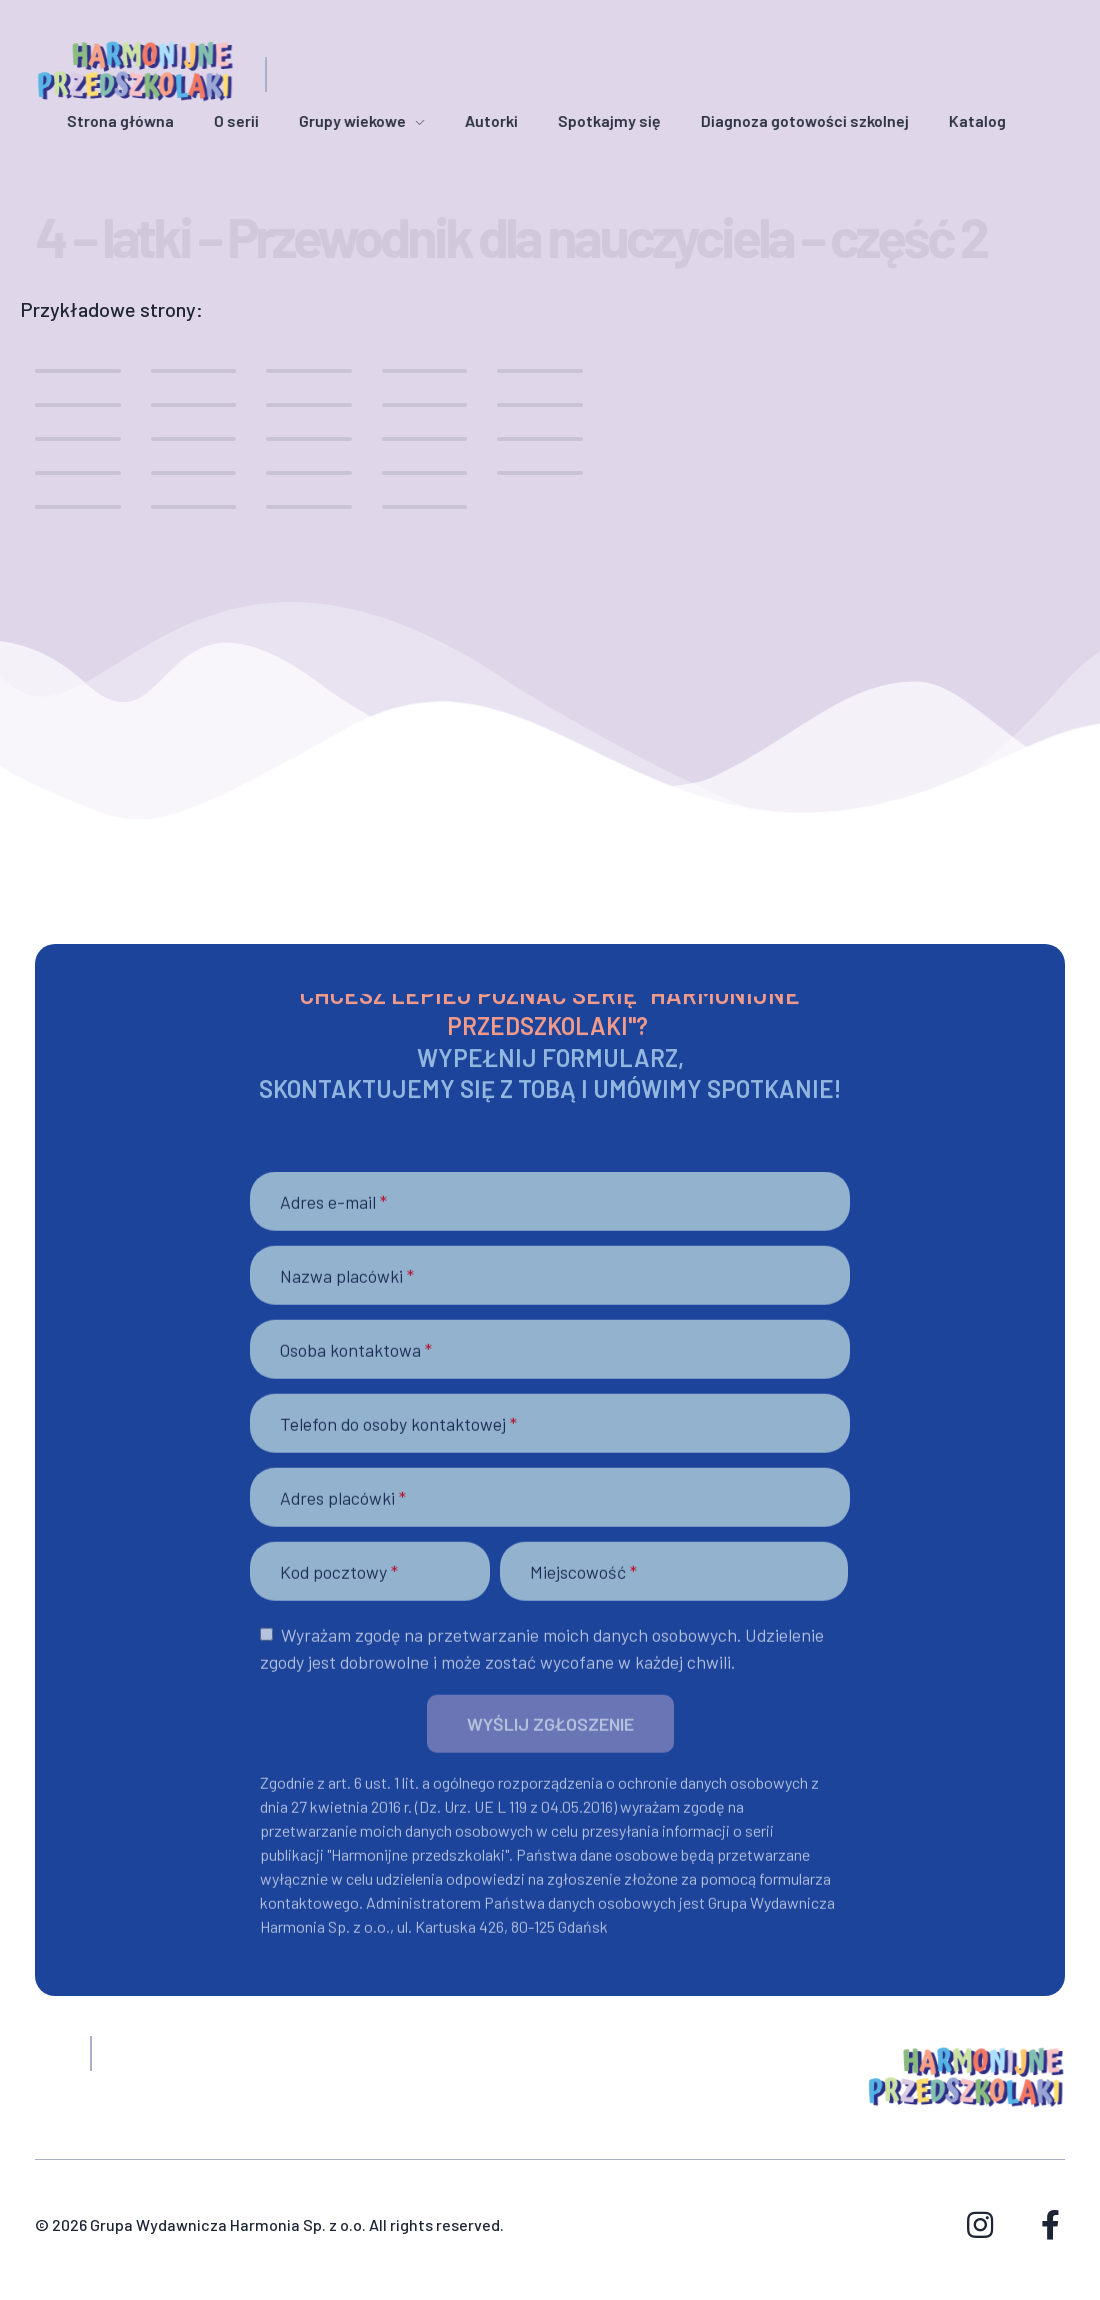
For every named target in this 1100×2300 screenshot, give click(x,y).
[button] (550, 1741)
